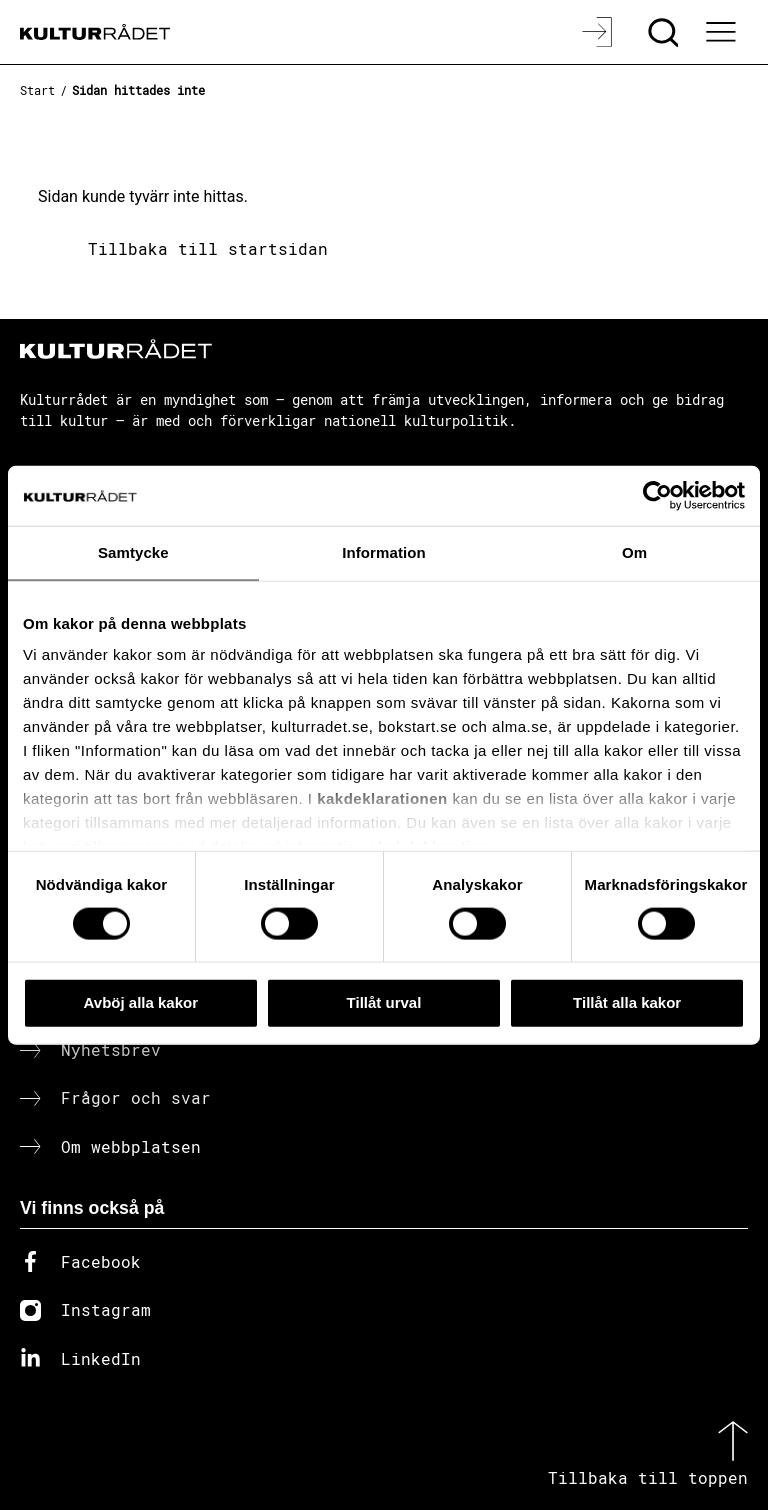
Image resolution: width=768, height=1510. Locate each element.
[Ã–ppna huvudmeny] (723, 32)
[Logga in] (599, 32)
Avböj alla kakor (141, 1002)
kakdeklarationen (382, 798)
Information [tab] (384, 552)
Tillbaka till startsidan (208, 248)
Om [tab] (634, 552)
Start (37, 90)
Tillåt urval (384, 1002)
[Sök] (665, 32)
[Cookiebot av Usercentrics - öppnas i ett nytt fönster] (657, 496)
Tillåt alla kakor (627, 1002)
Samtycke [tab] (133, 552)
